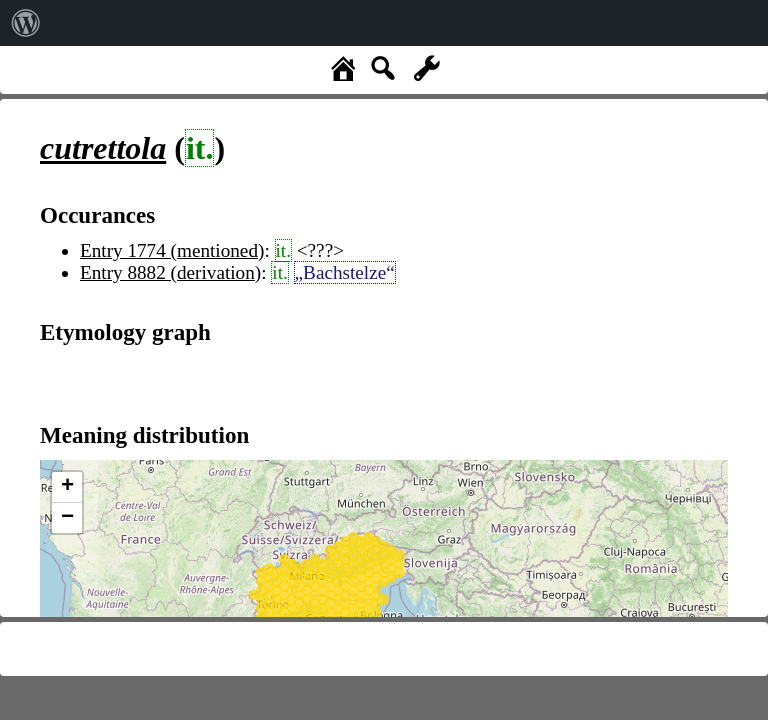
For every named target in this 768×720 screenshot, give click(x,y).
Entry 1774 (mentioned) (172, 250)
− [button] (67, 518)
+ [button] (67, 487)
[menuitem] (26, 23)
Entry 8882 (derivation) (170, 272)
